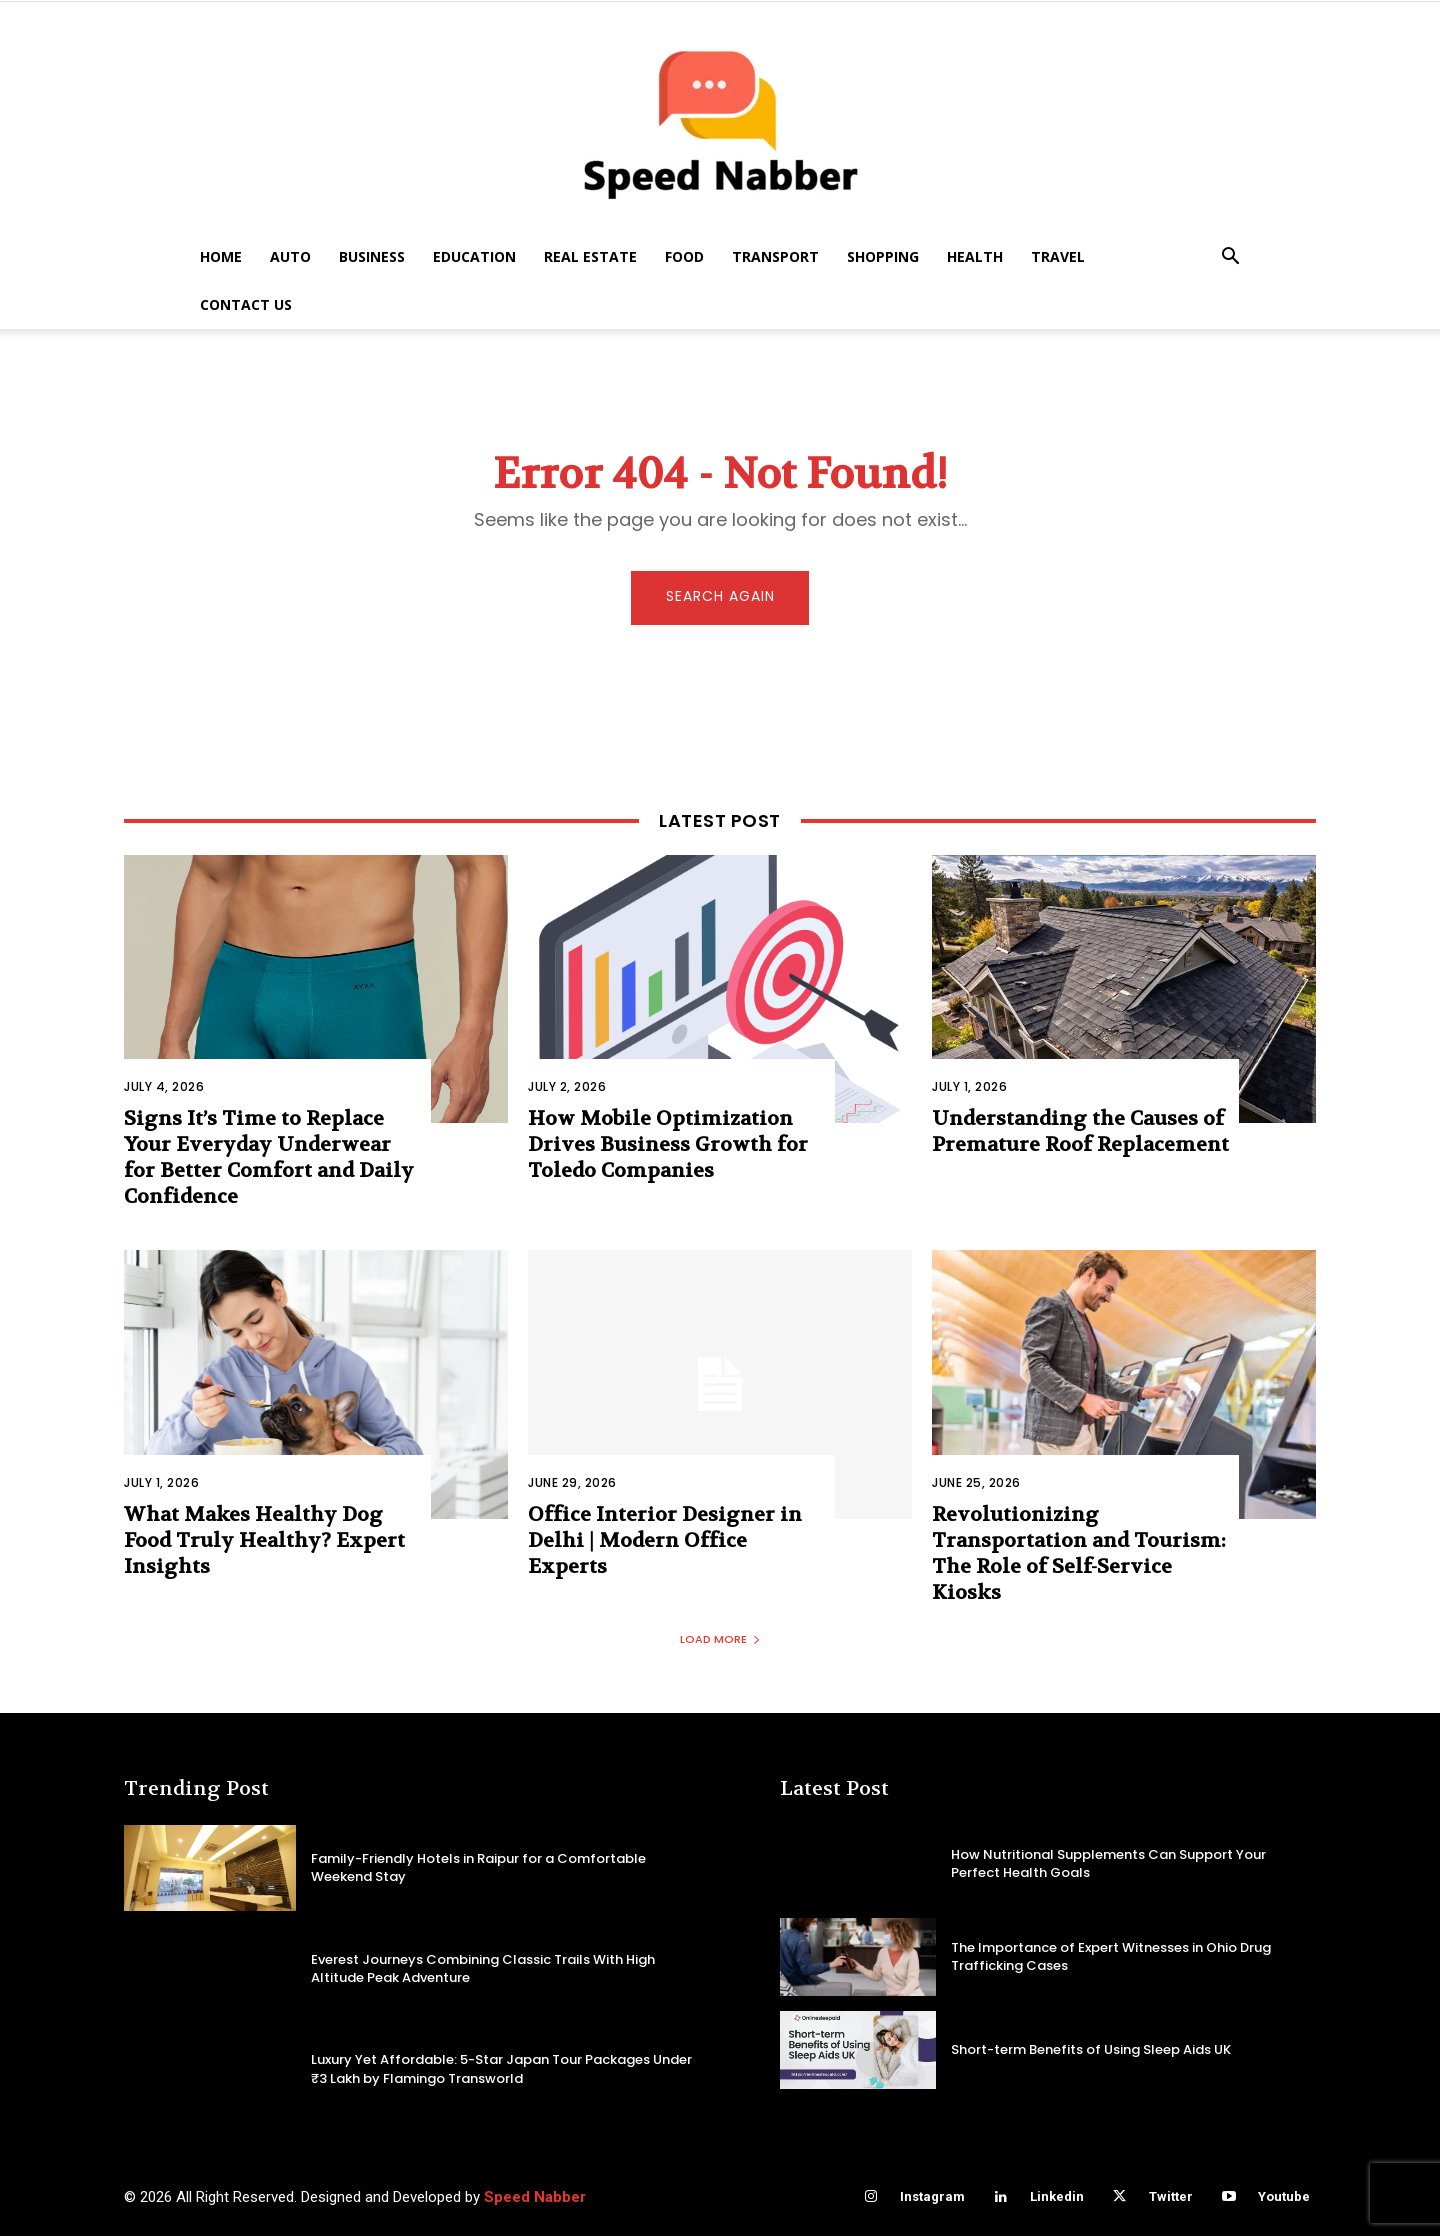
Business (372, 256)
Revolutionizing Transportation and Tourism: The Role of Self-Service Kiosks (1079, 1555)
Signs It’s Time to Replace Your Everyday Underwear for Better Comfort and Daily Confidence (269, 1159)
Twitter (1171, 2198)
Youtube (1284, 2198)
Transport (775, 256)
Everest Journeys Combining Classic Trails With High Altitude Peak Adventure (483, 1969)
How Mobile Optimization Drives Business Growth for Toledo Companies (668, 1146)
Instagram (932, 2198)
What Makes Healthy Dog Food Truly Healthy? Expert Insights (264, 1542)
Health (975, 256)
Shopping (883, 256)
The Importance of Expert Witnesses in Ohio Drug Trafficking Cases (1111, 1957)
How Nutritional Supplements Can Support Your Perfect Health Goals (1108, 1864)
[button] (1230, 258)
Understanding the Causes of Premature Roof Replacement (1080, 1133)
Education (474, 256)
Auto (290, 256)
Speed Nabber (535, 2198)
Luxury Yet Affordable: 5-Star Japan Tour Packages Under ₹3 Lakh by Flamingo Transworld (501, 2070)
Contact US (246, 304)
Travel (1058, 256)
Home (221, 256)
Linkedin (1057, 2198)
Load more (720, 1641)
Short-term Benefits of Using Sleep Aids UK (1091, 2050)
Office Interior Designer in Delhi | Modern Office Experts (665, 1542)
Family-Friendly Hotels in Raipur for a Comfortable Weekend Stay (478, 1868)
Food (684, 256)
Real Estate (590, 256)
